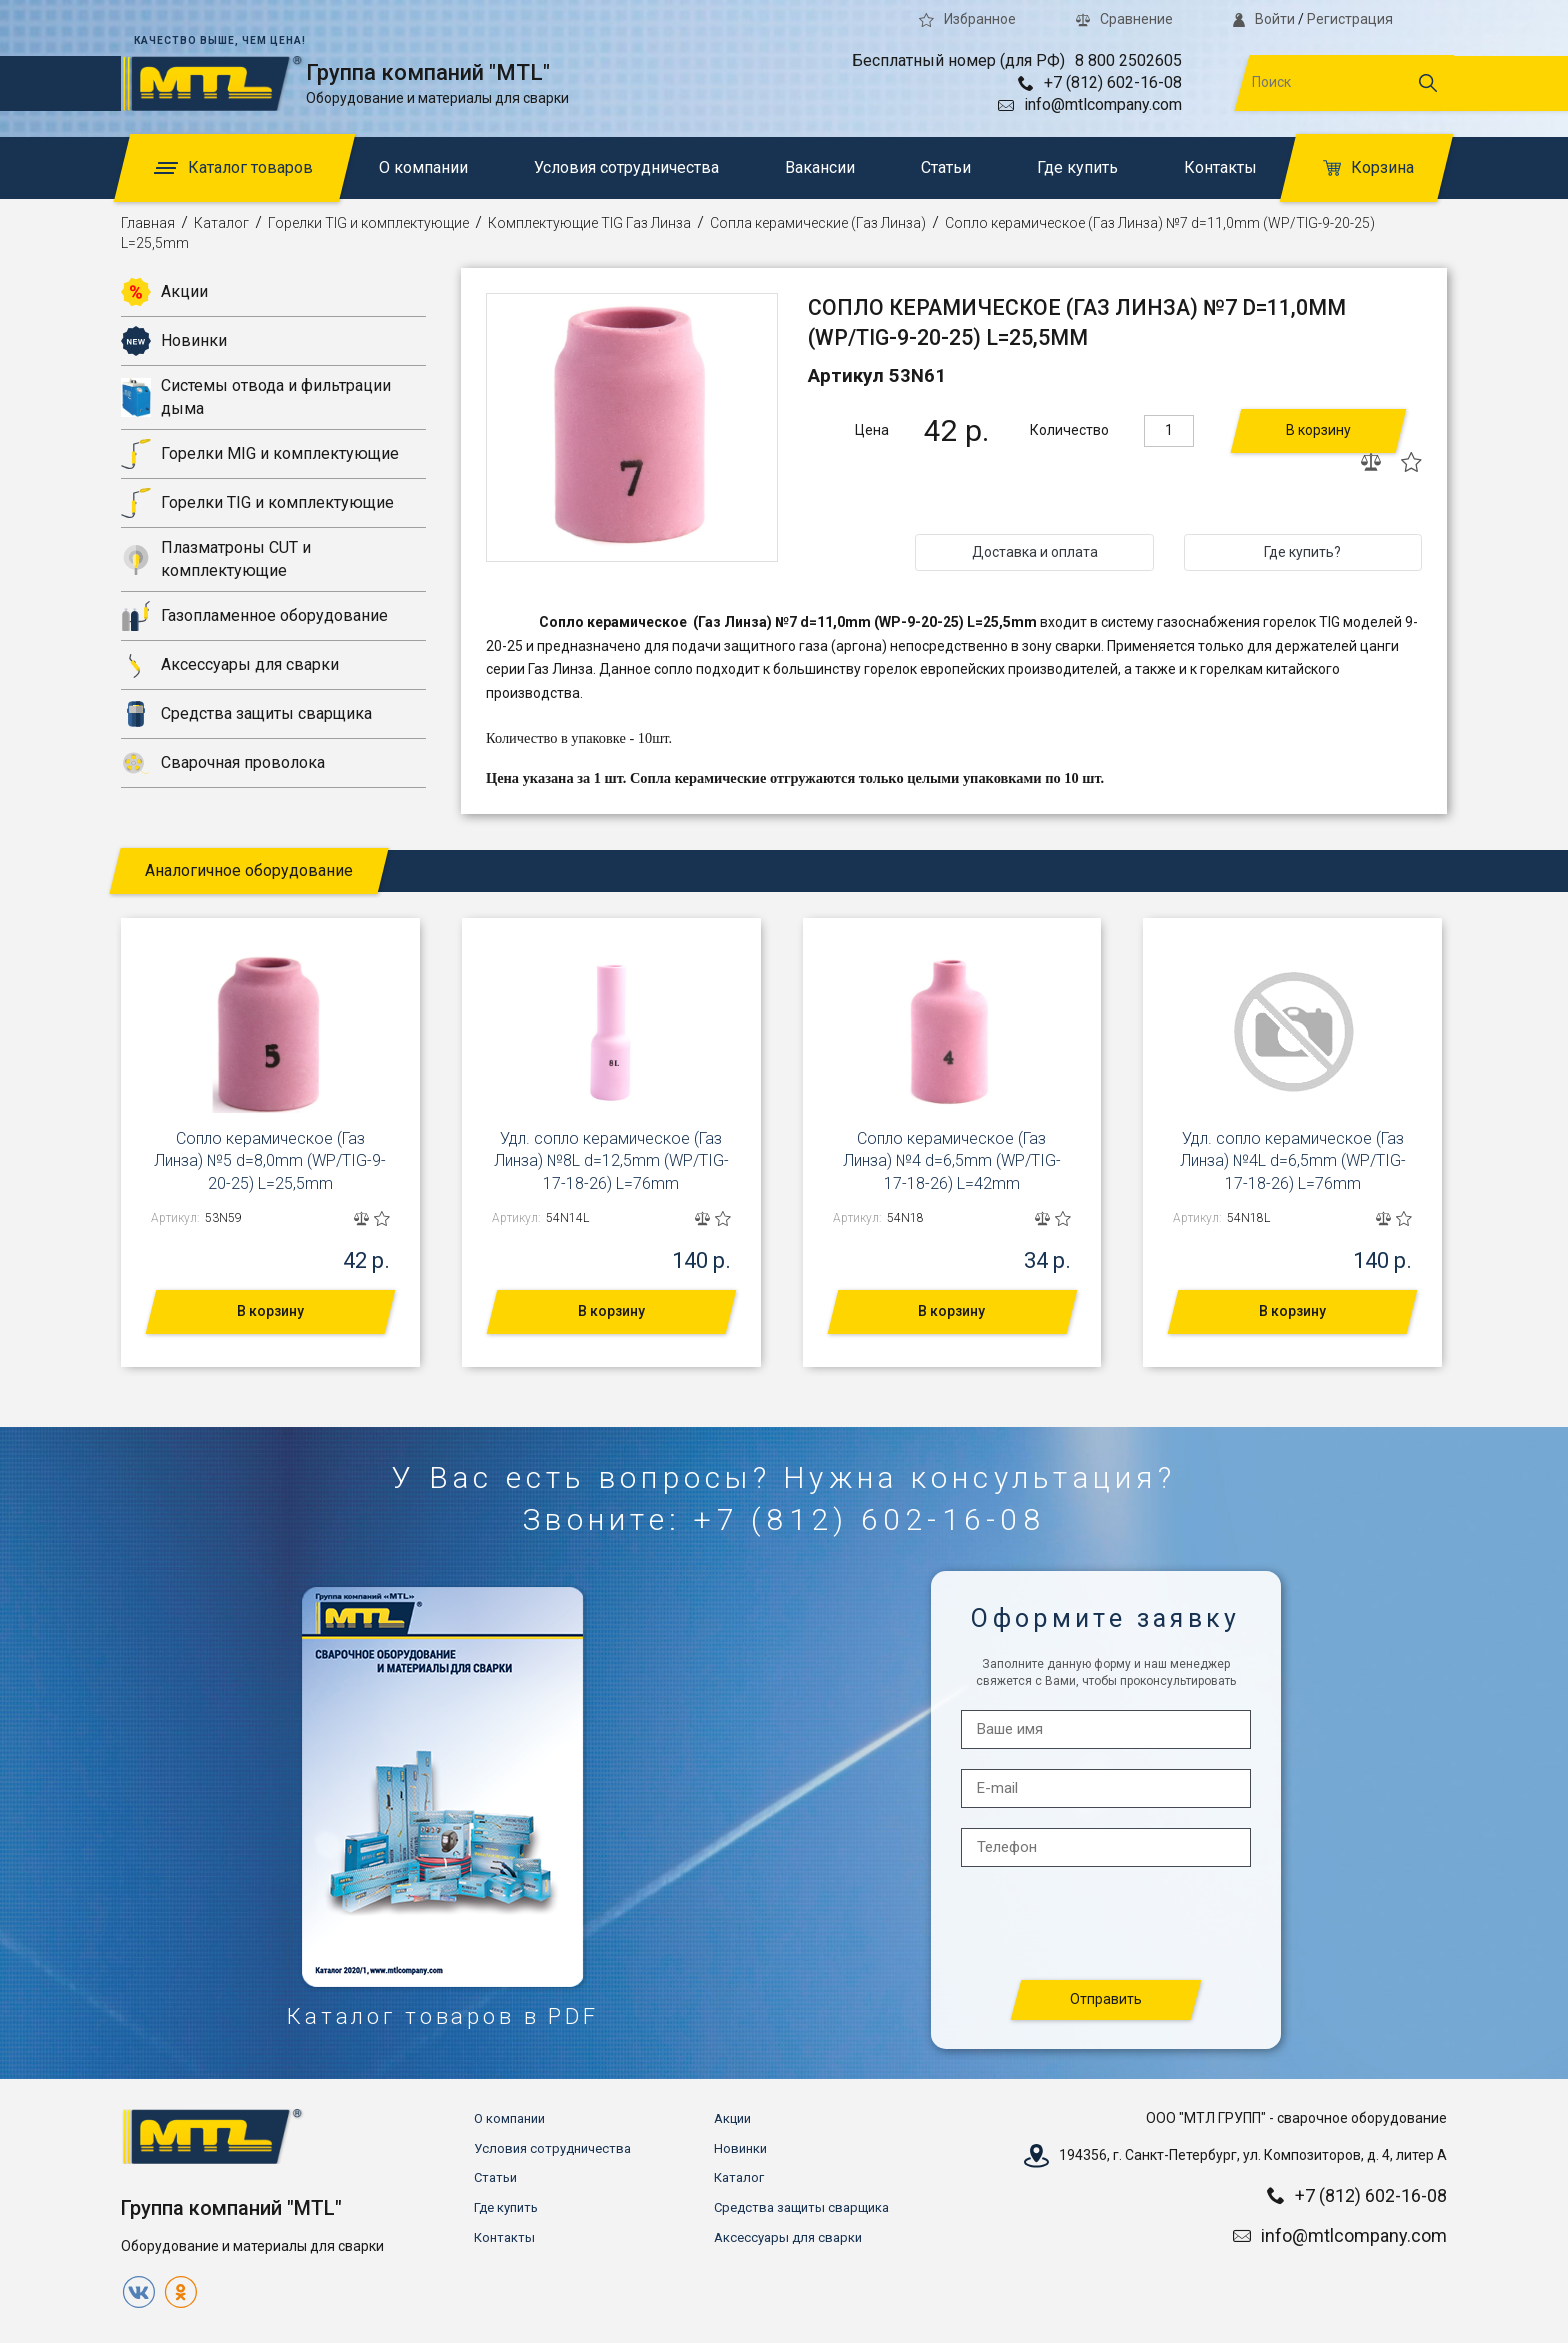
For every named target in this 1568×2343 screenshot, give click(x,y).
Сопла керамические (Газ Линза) (818, 223)
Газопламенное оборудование (254, 616)
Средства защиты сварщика (246, 714)
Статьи (946, 167)
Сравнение (1124, 19)
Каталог (221, 223)
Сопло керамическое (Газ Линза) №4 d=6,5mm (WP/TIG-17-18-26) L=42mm (952, 1161)
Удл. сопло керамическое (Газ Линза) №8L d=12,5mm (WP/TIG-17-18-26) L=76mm (611, 1161)
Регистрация (1350, 19)
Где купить (1077, 167)
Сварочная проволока (223, 763)
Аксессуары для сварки (230, 665)
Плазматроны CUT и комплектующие (216, 558)
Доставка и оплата (1035, 552)
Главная (148, 223)
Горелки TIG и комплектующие (368, 223)
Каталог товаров (233, 167)
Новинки (174, 341)
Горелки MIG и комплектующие (260, 454)
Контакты (1220, 167)
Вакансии (820, 167)
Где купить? (1302, 552)
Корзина (1368, 167)
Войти (1264, 19)
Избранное (967, 19)
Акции (164, 292)
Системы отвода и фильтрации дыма (256, 396)
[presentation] (1107, 1924)
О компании (423, 167)
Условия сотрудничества (626, 167)
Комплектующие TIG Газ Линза (589, 223)
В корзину (1318, 430)
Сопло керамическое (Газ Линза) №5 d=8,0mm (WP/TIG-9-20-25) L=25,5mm (270, 1161)
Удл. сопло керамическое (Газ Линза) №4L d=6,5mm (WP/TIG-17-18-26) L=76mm (1293, 1161)
